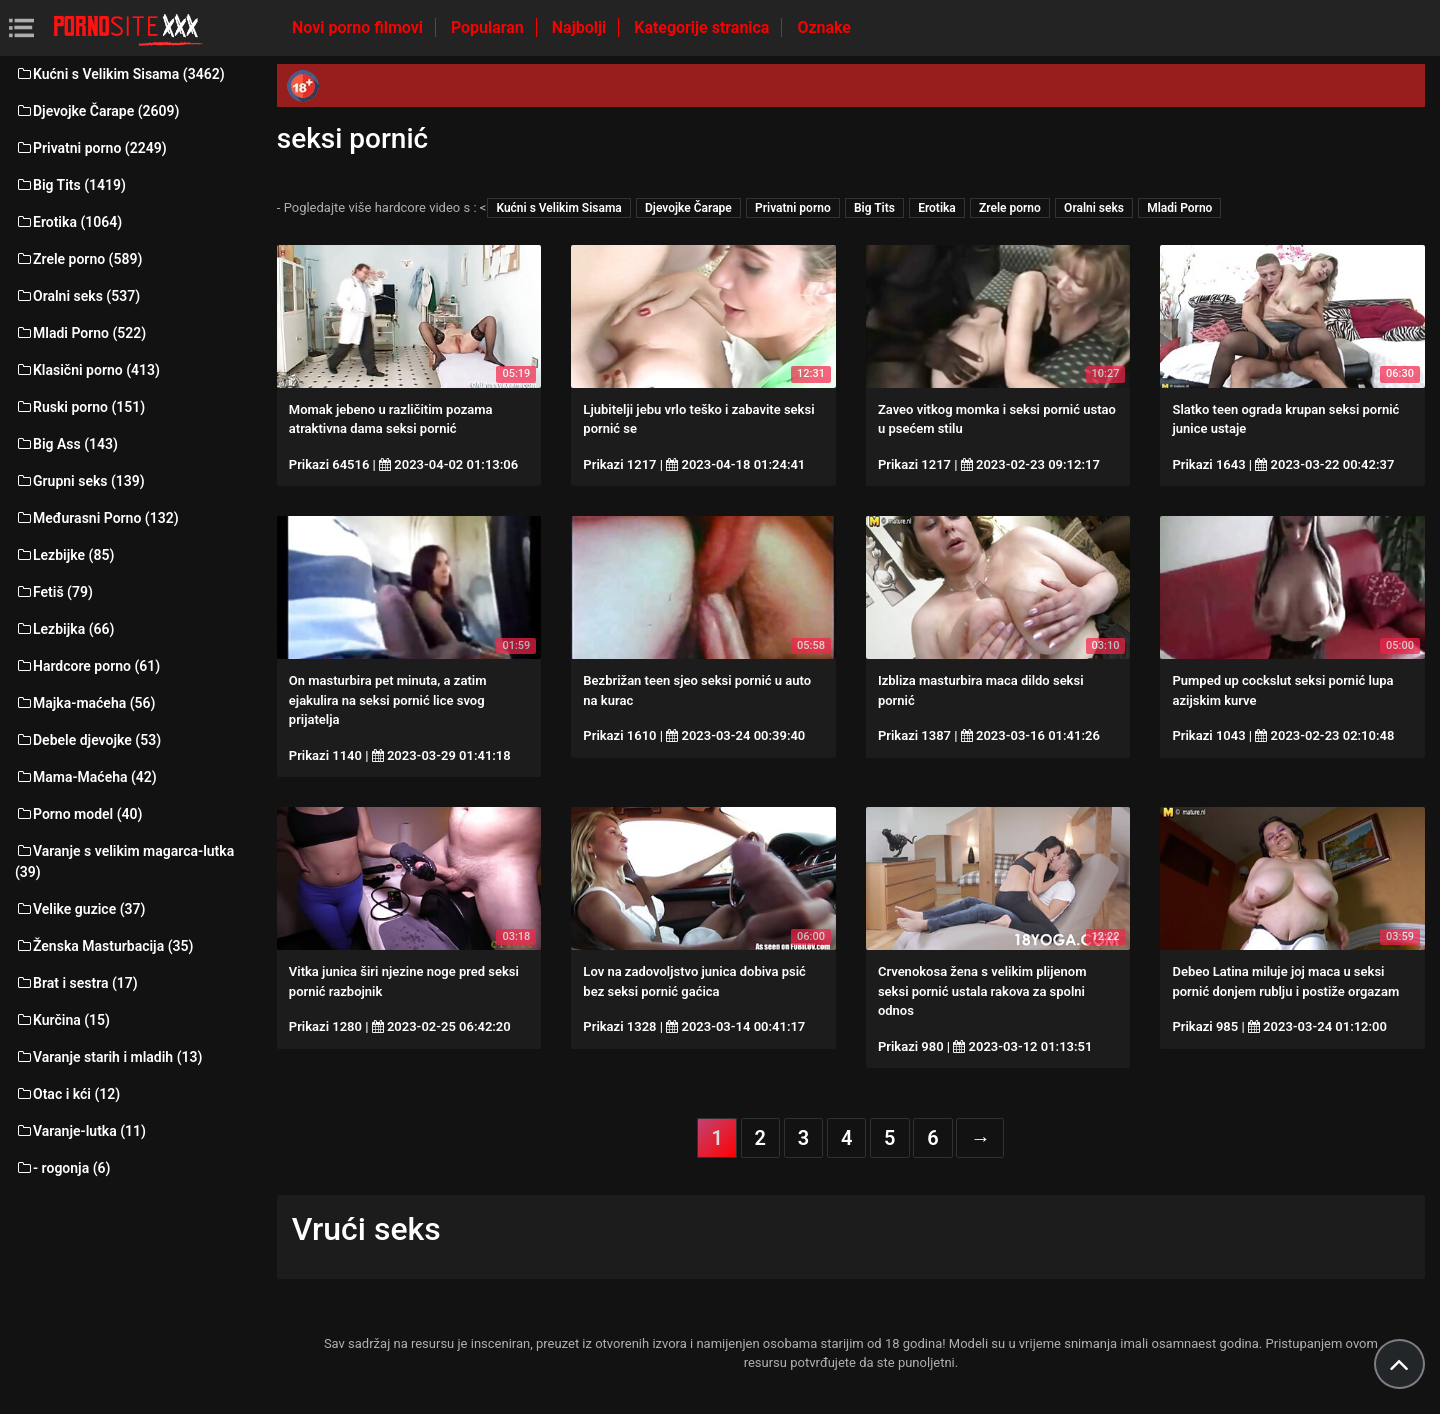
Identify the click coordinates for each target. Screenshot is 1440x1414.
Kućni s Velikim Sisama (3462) (120, 74)
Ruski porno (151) (80, 407)
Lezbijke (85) (64, 555)
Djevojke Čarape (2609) (97, 111)
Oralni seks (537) (77, 296)
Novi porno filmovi (359, 27)
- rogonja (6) (62, 1168)
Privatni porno (793, 208)
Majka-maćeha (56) (85, 703)
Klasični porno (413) (87, 370)
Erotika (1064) (68, 222)
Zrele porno (1010, 208)
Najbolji (581, 27)
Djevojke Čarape (688, 208)
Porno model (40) (78, 814)
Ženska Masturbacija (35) (104, 946)
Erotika (937, 208)
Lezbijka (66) (64, 629)
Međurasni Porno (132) (97, 518)
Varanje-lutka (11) (80, 1131)
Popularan (489, 27)
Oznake (824, 27)
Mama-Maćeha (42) (86, 777)
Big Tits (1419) (70, 185)
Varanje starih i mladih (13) (108, 1057)
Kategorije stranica (703, 27)
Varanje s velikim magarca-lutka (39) (124, 861)
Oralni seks (1094, 208)
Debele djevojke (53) (88, 740)
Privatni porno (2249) (91, 148)
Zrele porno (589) (78, 259)
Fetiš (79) (54, 592)
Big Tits (874, 208)
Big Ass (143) (66, 444)
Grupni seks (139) (80, 481)
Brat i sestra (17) (76, 983)
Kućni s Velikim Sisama (558, 208)
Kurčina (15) (62, 1020)
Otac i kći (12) (67, 1094)
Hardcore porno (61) (87, 666)
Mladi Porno (1179, 208)
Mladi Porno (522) (80, 333)
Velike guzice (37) (80, 909)
